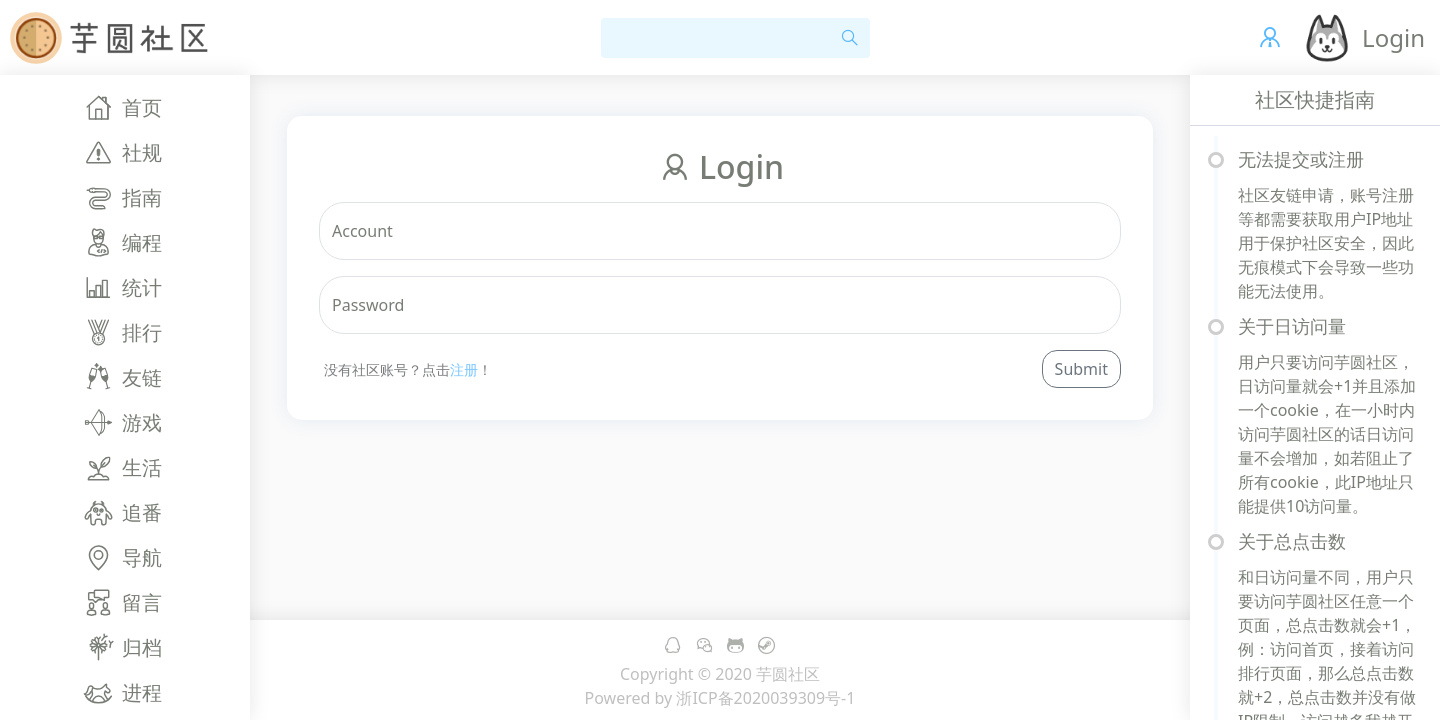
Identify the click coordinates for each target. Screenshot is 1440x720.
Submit (1081, 369)
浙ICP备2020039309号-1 (765, 698)
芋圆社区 (788, 674)
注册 (464, 369)
